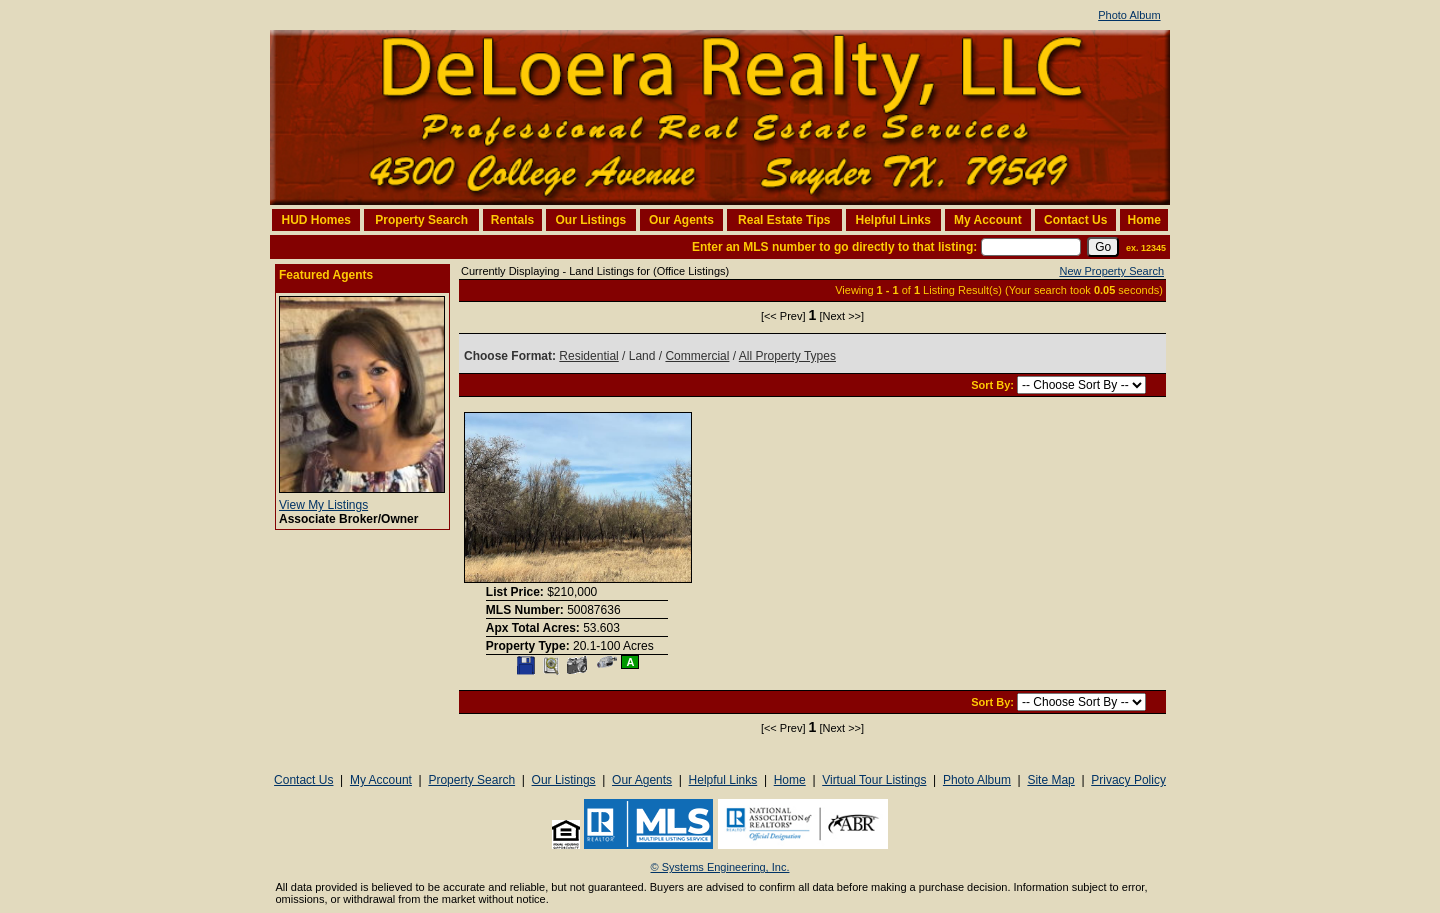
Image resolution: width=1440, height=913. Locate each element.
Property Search (421, 220)
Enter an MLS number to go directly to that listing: (834, 247)
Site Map (1050, 780)
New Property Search (1111, 271)
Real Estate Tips (784, 220)
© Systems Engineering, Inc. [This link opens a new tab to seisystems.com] (720, 867)
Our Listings (591, 220)
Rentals (512, 220)
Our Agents (681, 220)
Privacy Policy (1128, 780)
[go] (1103, 247)
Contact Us (1075, 220)
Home (1144, 220)
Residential (588, 356)
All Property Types (787, 356)
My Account (988, 220)
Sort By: (994, 385)
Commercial (697, 356)
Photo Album (1129, 15)
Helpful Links (892, 220)
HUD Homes (315, 220)
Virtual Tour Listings (874, 780)
